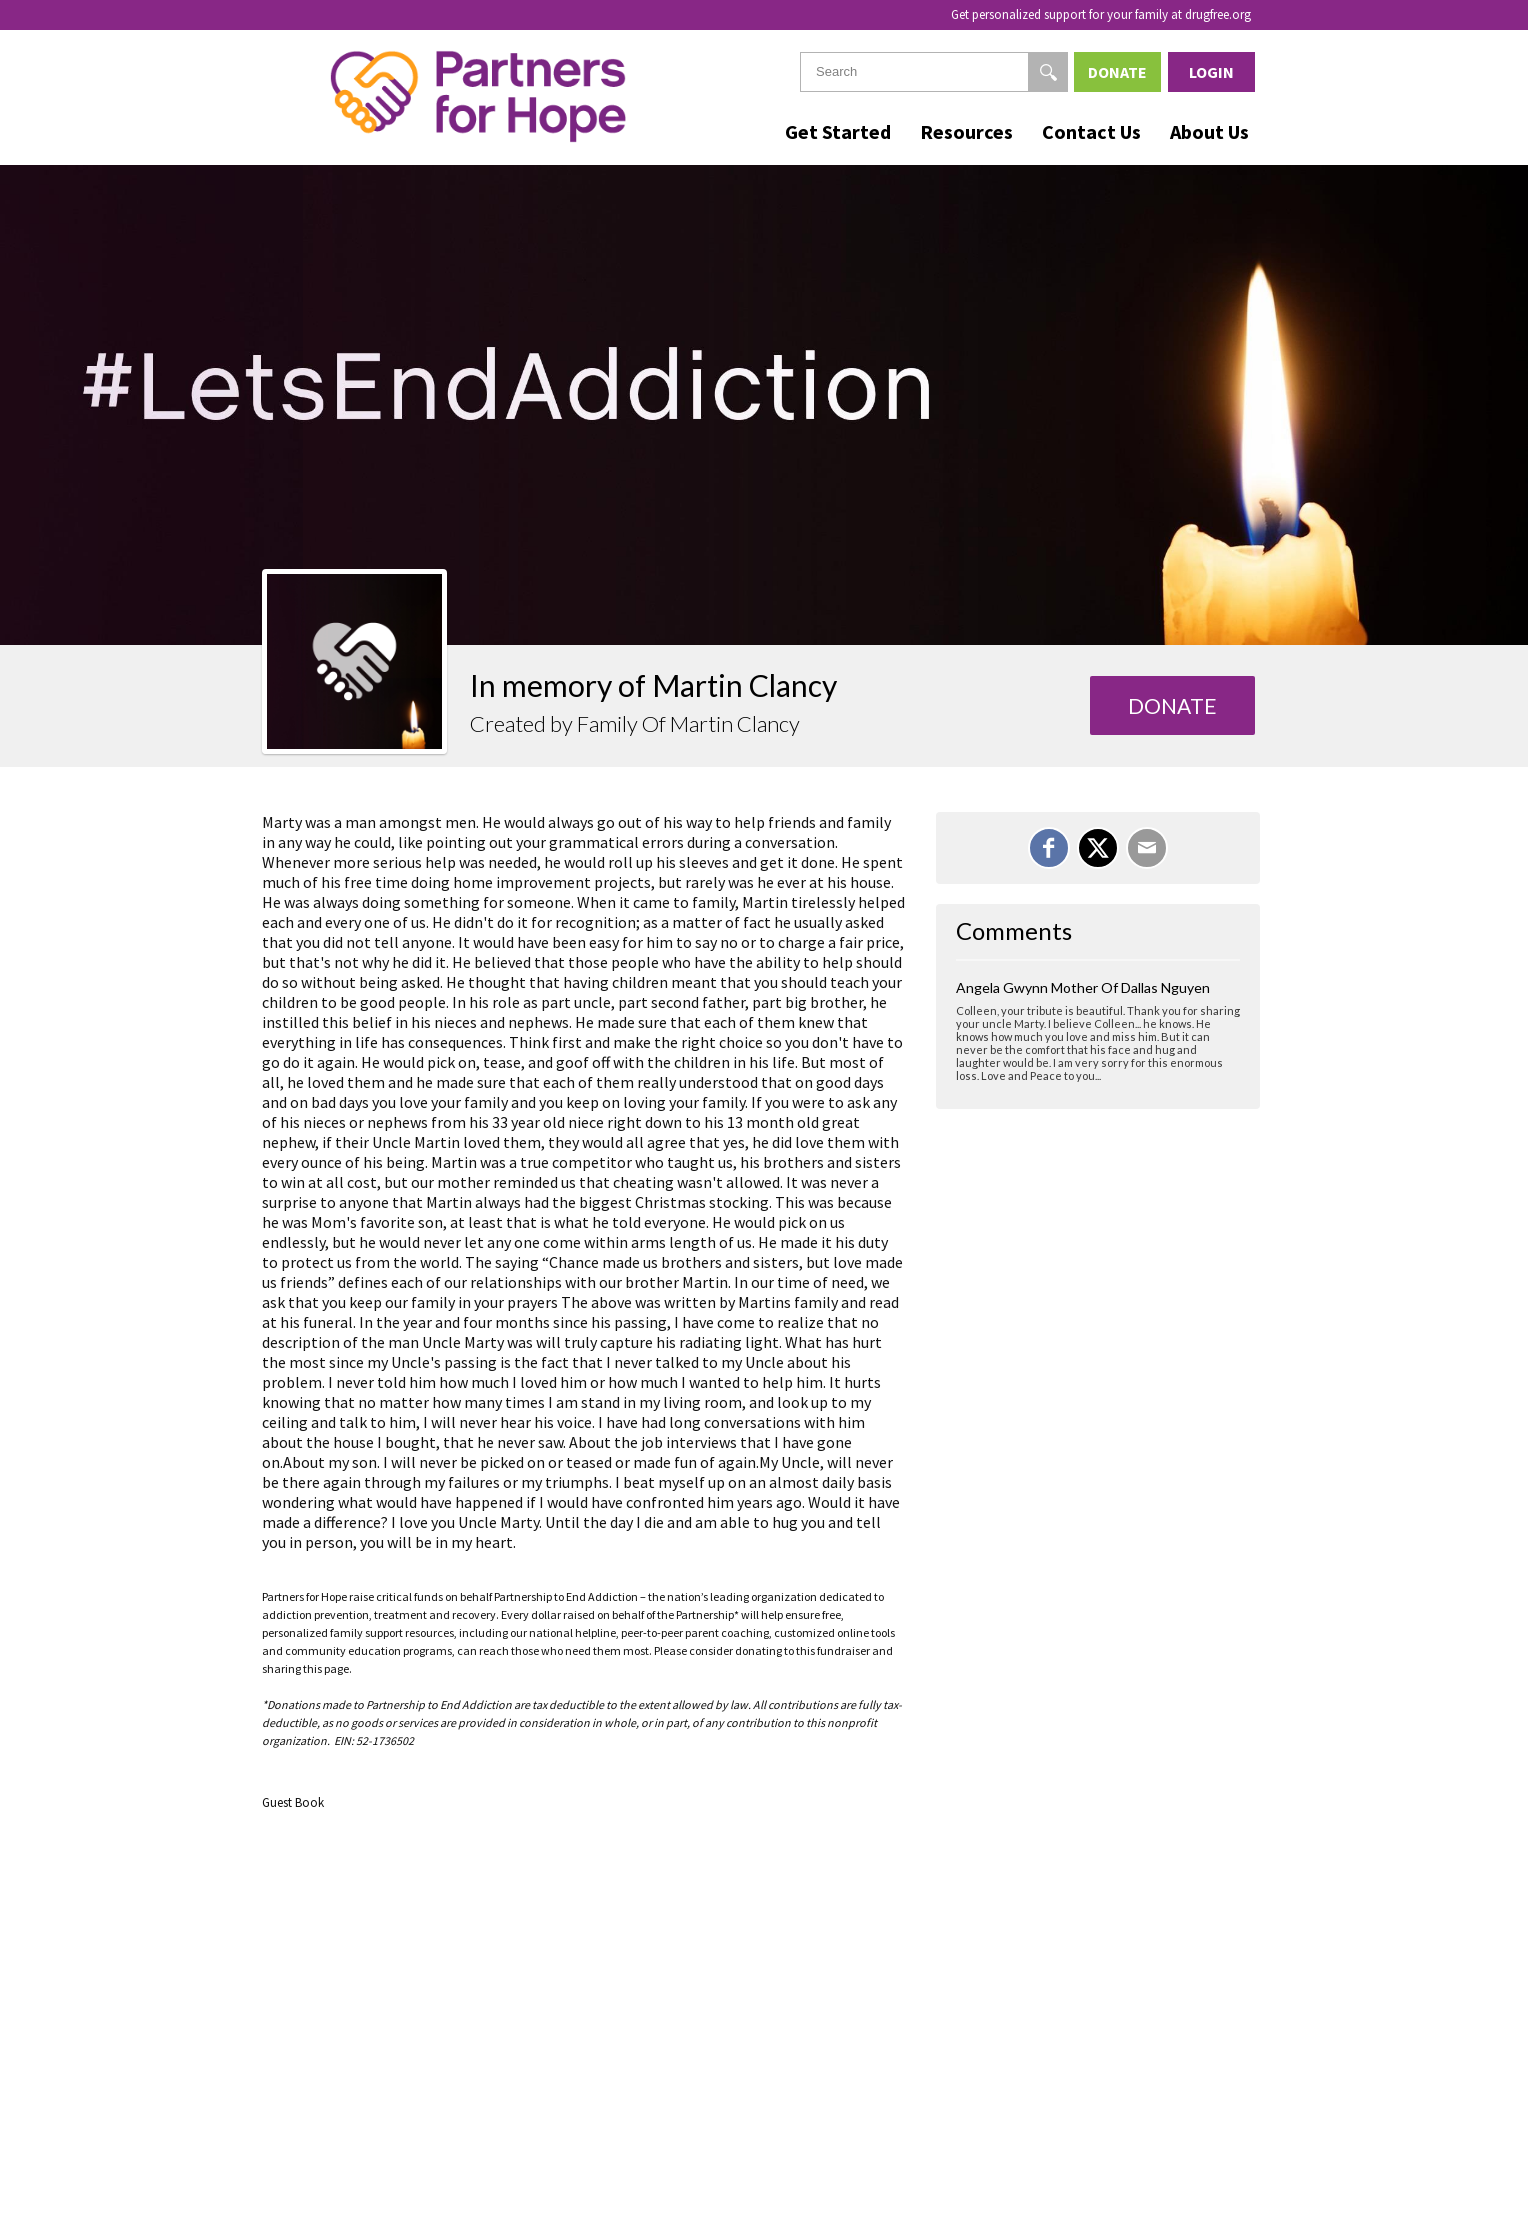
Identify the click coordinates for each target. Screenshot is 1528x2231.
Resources (966, 131)
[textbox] (934, 72)
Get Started (838, 131)
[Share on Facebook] (1049, 848)
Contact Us (1091, 131)
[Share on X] (1098, 848)
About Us (1209, 131)
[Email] (1147, 848)
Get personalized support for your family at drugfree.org (1101, 14)
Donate (1117, 72)
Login (1211, 72)
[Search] (1048, 72)
